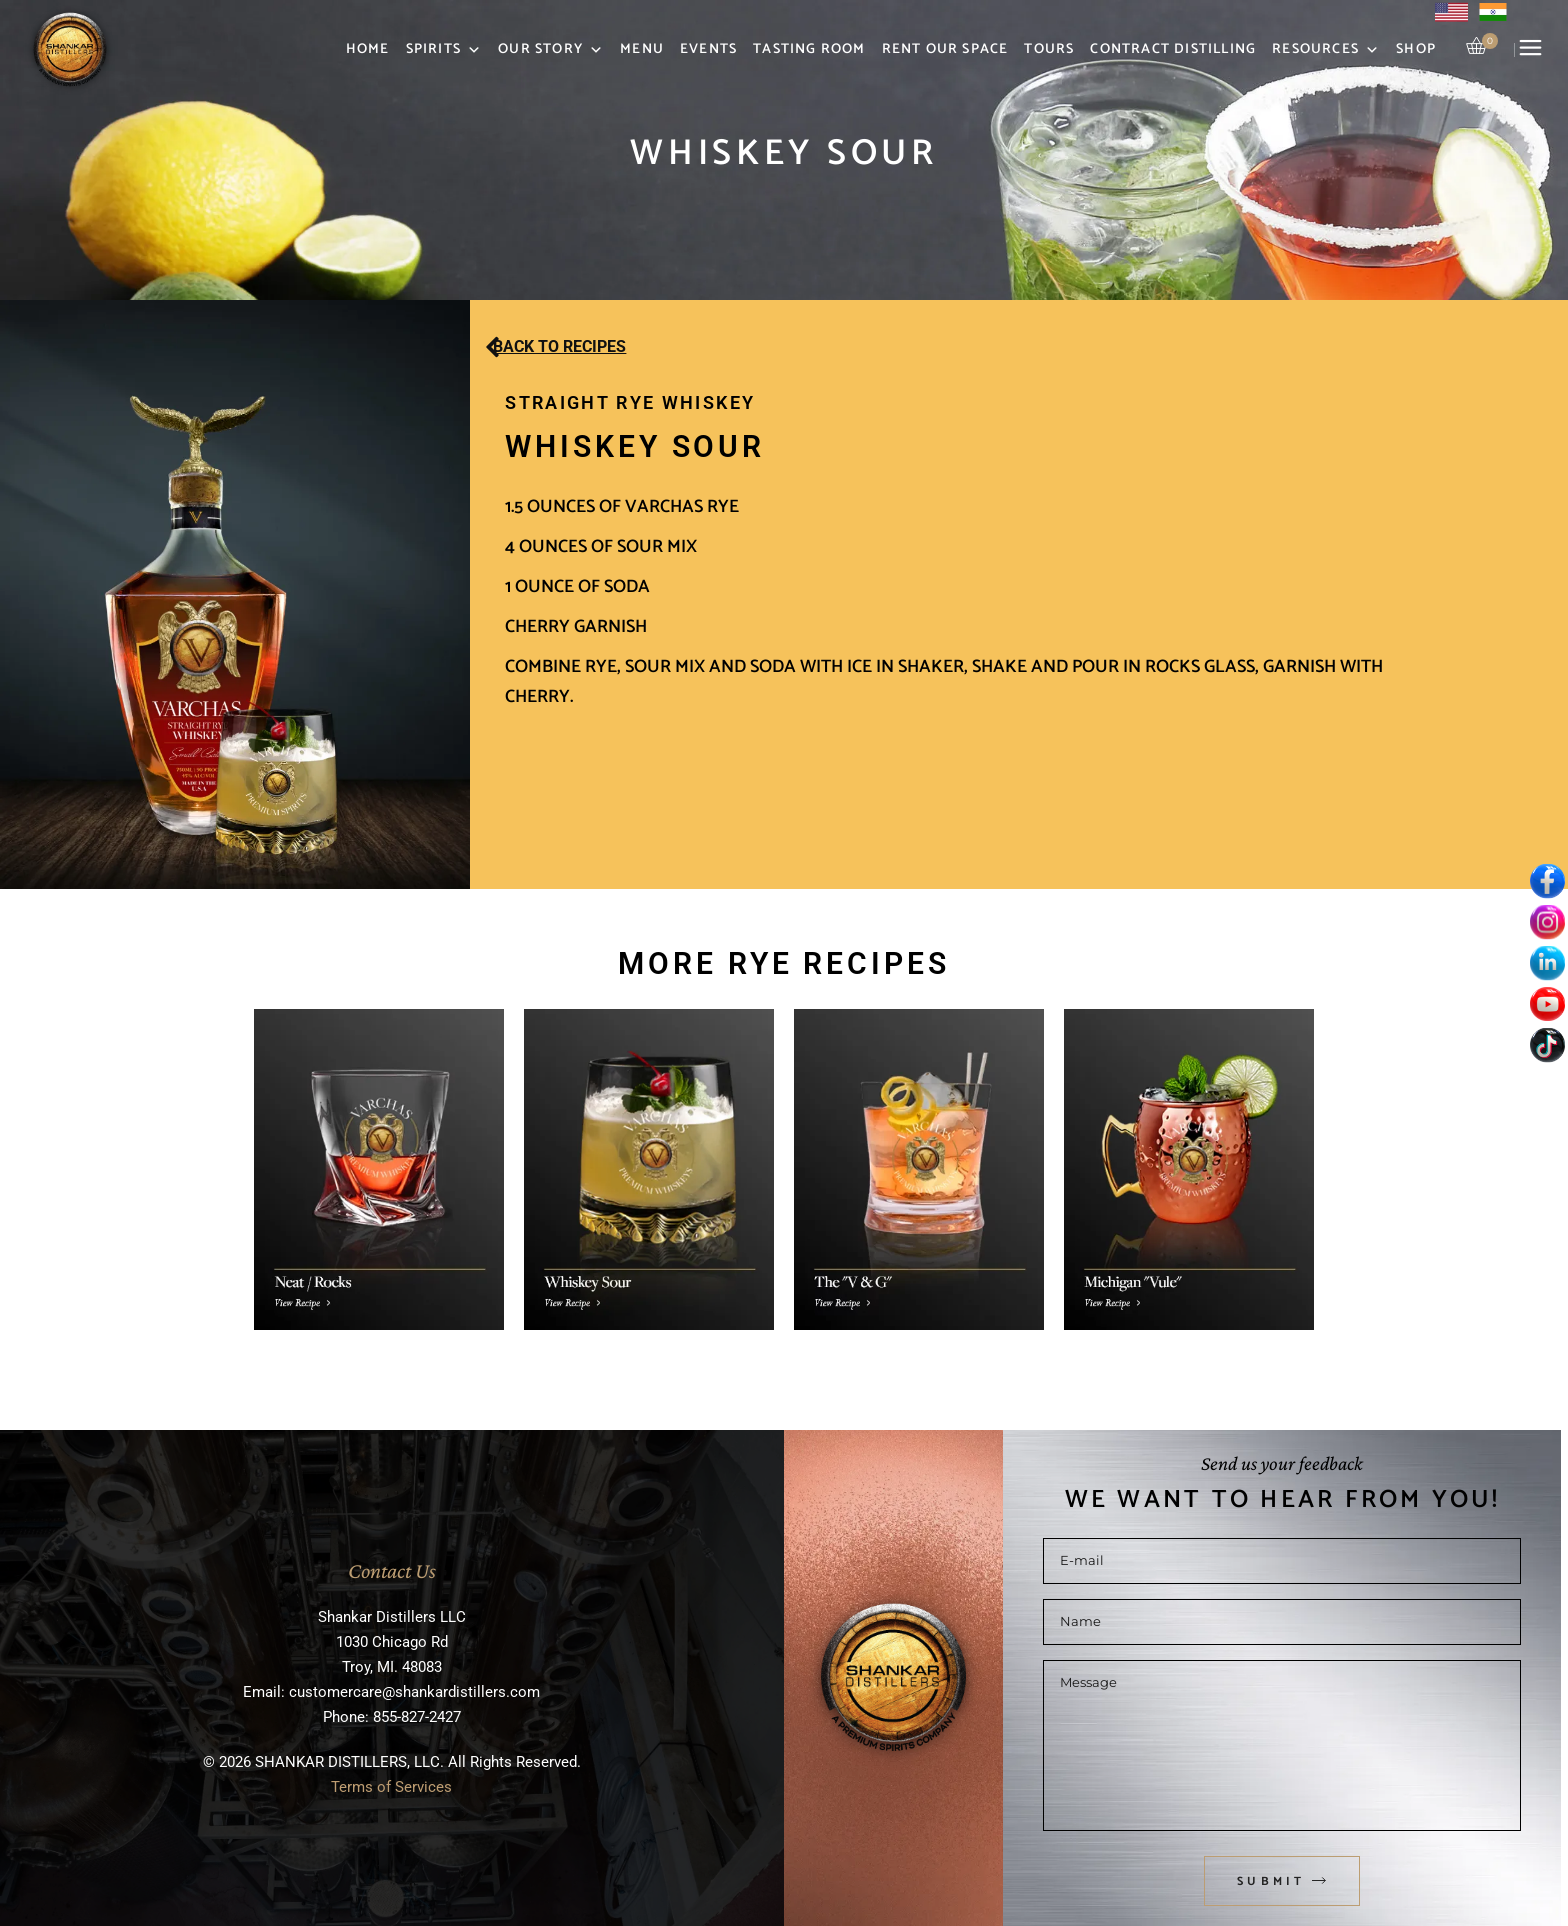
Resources (1326, 50)
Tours (1049, 49)
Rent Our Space (945, 49)
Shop (1416, 49)
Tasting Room (809, 49)
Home (368, 49)
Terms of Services (391, 1787)
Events (708, 49)
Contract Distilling (1173, 49)
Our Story (551, 50)
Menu (642, 49)
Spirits (444, 50)
